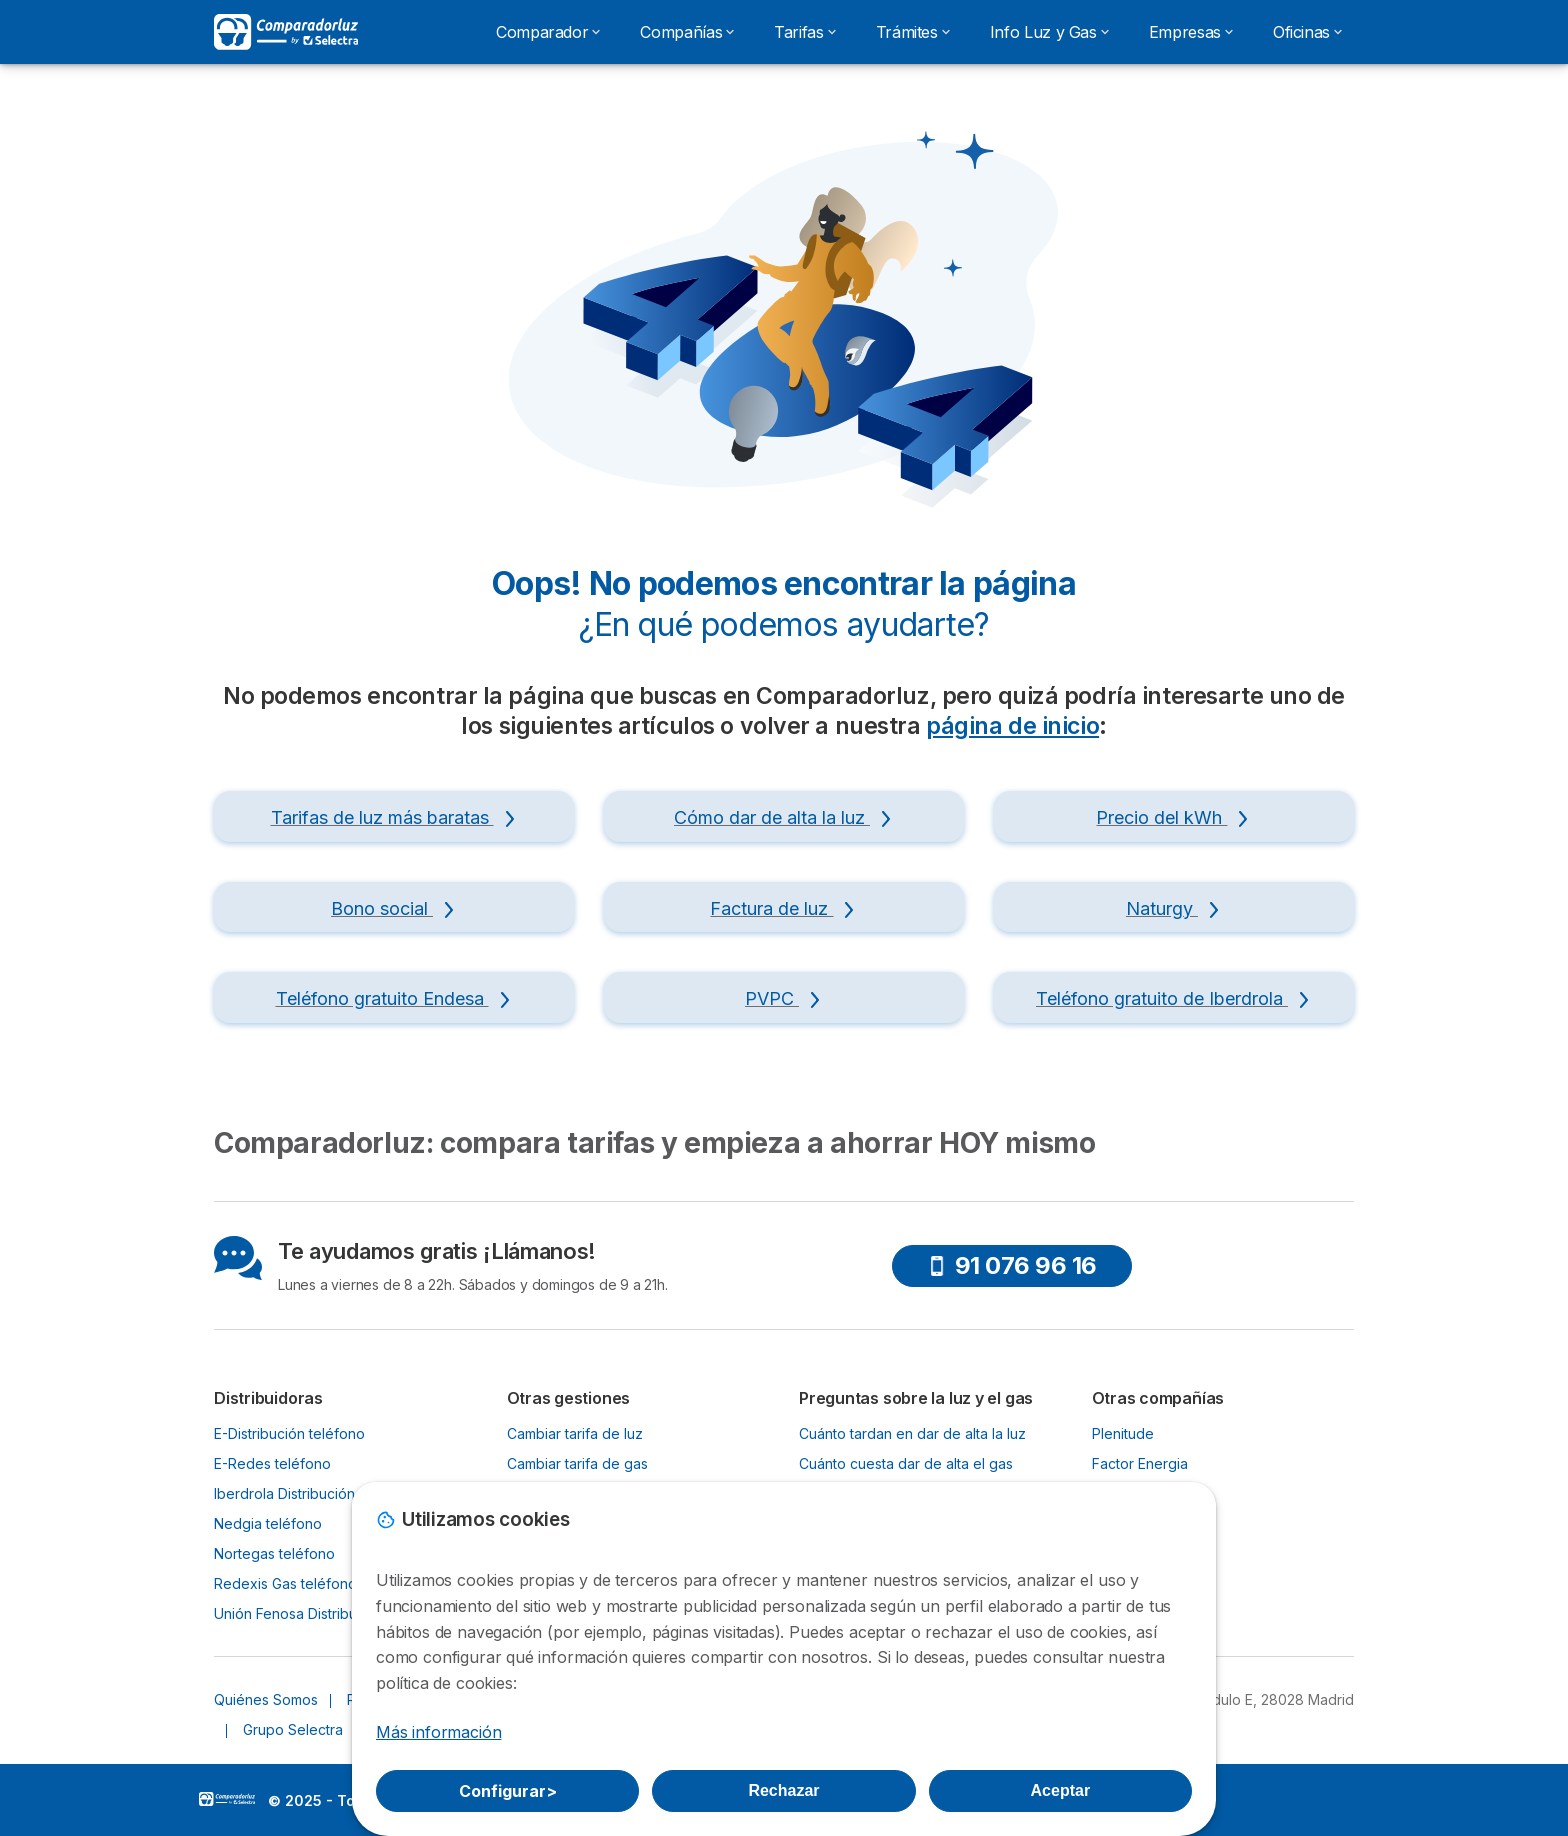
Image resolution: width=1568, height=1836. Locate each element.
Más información (438, 1732)
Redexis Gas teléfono (285, 1583)
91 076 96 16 (1012, 1265)
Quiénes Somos (266, 1699)
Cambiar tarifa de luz (575, 1433)
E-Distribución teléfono (289, 1433)
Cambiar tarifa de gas (577, 1463)
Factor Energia (1140, 1463)
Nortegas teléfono (274, 1553)
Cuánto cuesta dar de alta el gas (906, 1463)
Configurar (508, 1791)
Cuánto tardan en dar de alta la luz (912, 1433)
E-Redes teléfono (272, 1463)
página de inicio (1012, 726)
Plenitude (1123, 1433)
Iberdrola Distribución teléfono (314, 1493)
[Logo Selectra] (286, 32)
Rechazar (783, 1790)
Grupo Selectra (293, 1729)
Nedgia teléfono (268, 1523)
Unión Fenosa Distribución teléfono (329, 1613)
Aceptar (1061, 1790)
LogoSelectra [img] (227, 1799)
